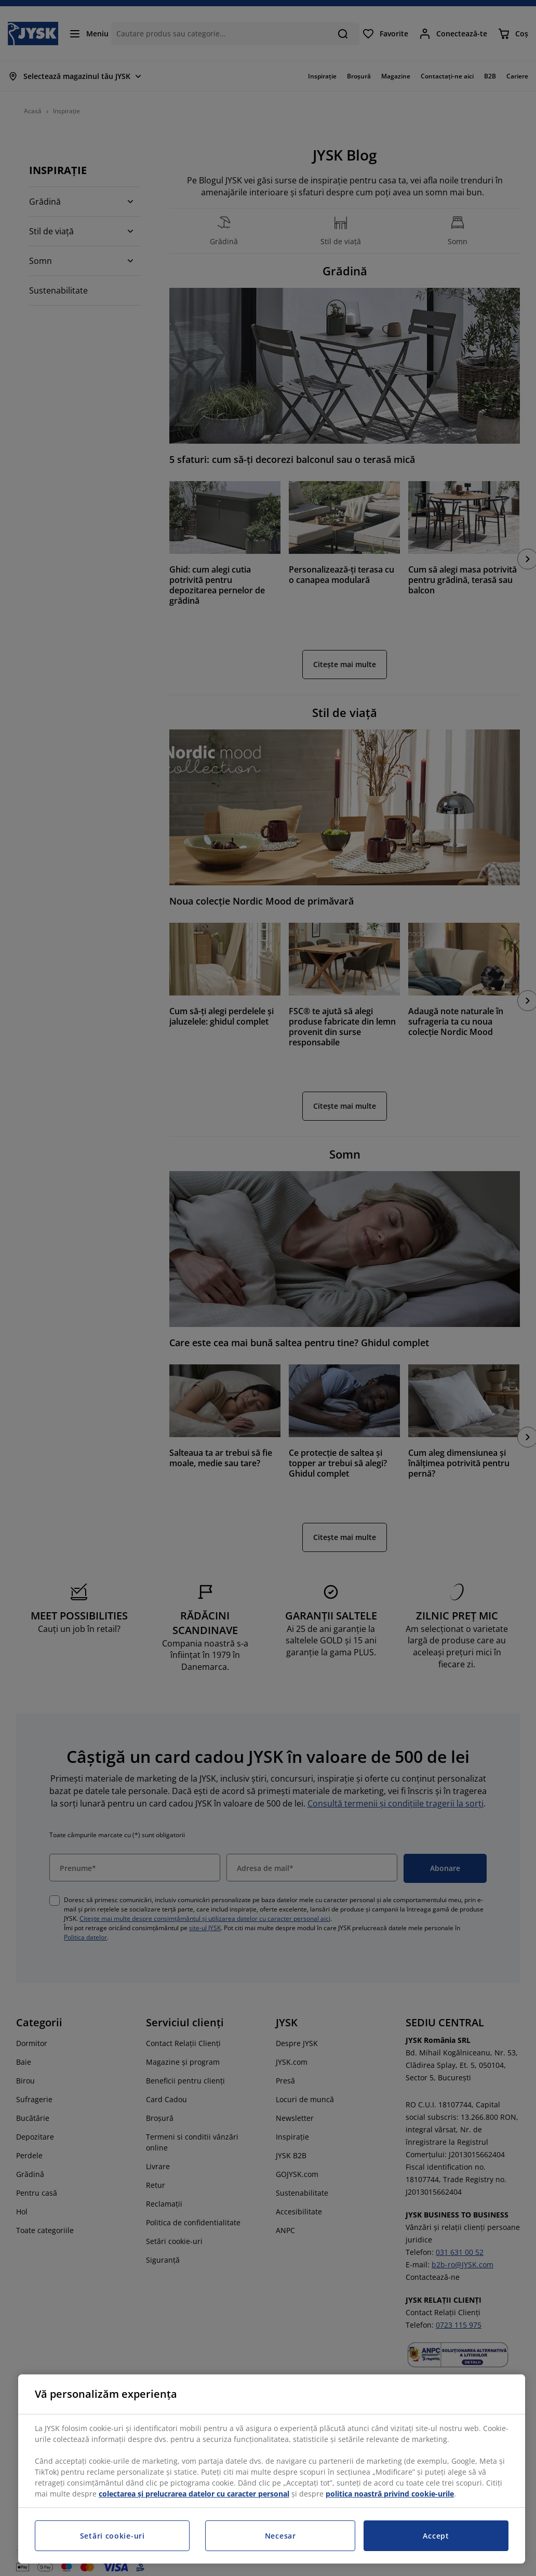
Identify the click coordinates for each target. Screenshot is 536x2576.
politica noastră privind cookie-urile (390, 2494)
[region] (271, 2469)
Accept (436, 2536)
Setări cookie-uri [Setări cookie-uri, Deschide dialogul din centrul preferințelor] (112, 2536)
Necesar (280, 2536)
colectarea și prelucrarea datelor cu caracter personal (194, 2494)
